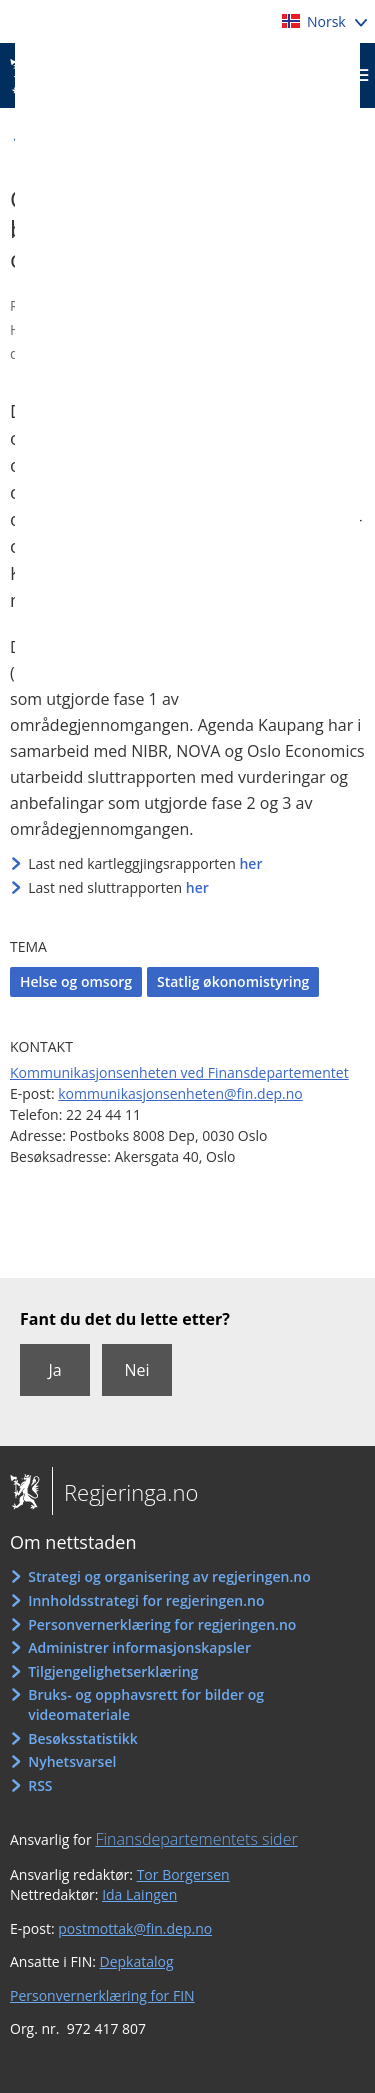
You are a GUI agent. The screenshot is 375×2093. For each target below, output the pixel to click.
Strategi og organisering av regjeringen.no (169, 1576)
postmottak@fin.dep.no (135, 1928)
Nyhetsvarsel (72, 1761)
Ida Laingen (139, 1894)
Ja (54, 1370)
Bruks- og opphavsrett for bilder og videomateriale (146, 1704)
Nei (136, 1370)
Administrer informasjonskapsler (139, 1647)
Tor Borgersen (183, 1874)
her (250, 863)
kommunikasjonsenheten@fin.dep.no (180, 1093)
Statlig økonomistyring (233, 981)
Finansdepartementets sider (196, 1839)
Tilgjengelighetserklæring (113, 1671)
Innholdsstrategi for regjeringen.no (146, 1600)
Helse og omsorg (76, 981)
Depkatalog (137, 1961)
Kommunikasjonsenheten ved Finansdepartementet (179, 1072)
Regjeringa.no (125, 1492)
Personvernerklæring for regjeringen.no (162, 1624)
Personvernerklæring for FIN (102, 1995)
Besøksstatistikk (83, 1738)
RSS (40, 1785)
